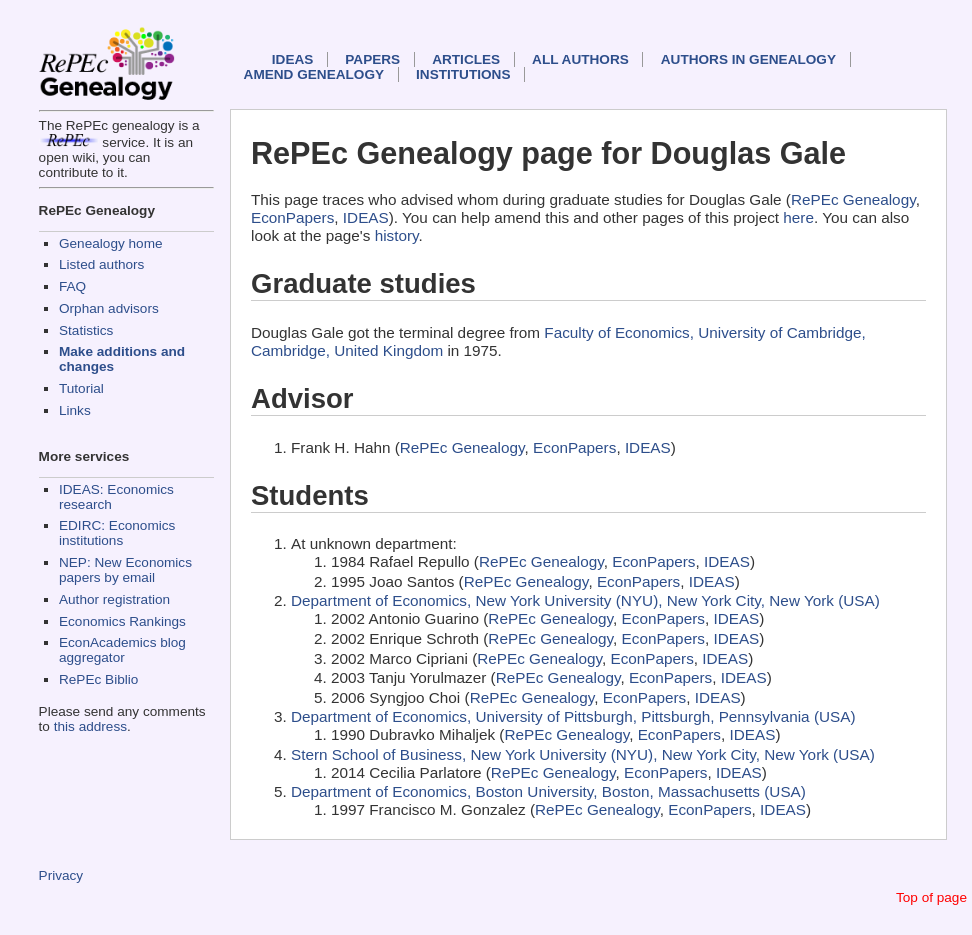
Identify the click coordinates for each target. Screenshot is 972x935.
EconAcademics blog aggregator (122, 650)
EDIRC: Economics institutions (117, 533)
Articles (466, 59)
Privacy (61, 875)
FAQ (72, 286)
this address (90, 726)
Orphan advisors (109, 308)
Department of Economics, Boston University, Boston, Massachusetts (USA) (548, 791)
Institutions (463, 74)
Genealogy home (111, 243)
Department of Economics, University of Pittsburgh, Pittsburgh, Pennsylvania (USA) (573, 716)
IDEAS (293, 59)
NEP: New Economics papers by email (125, 570)
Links (75, 410)
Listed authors (101, 264)
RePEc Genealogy (853, 199)
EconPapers (292, 217)
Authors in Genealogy (748, 59)
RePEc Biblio (98, 679)
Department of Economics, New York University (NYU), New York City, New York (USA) (585, 600)
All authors (580, 59)
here (798, 217)
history (397, 235)
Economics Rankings (122, 621)
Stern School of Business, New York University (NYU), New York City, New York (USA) (583, 754)
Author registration (114, 599)
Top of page (931, 897)
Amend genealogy (314, 74)
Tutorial (81, 388)
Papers (372, 59)
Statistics (86, 330)
